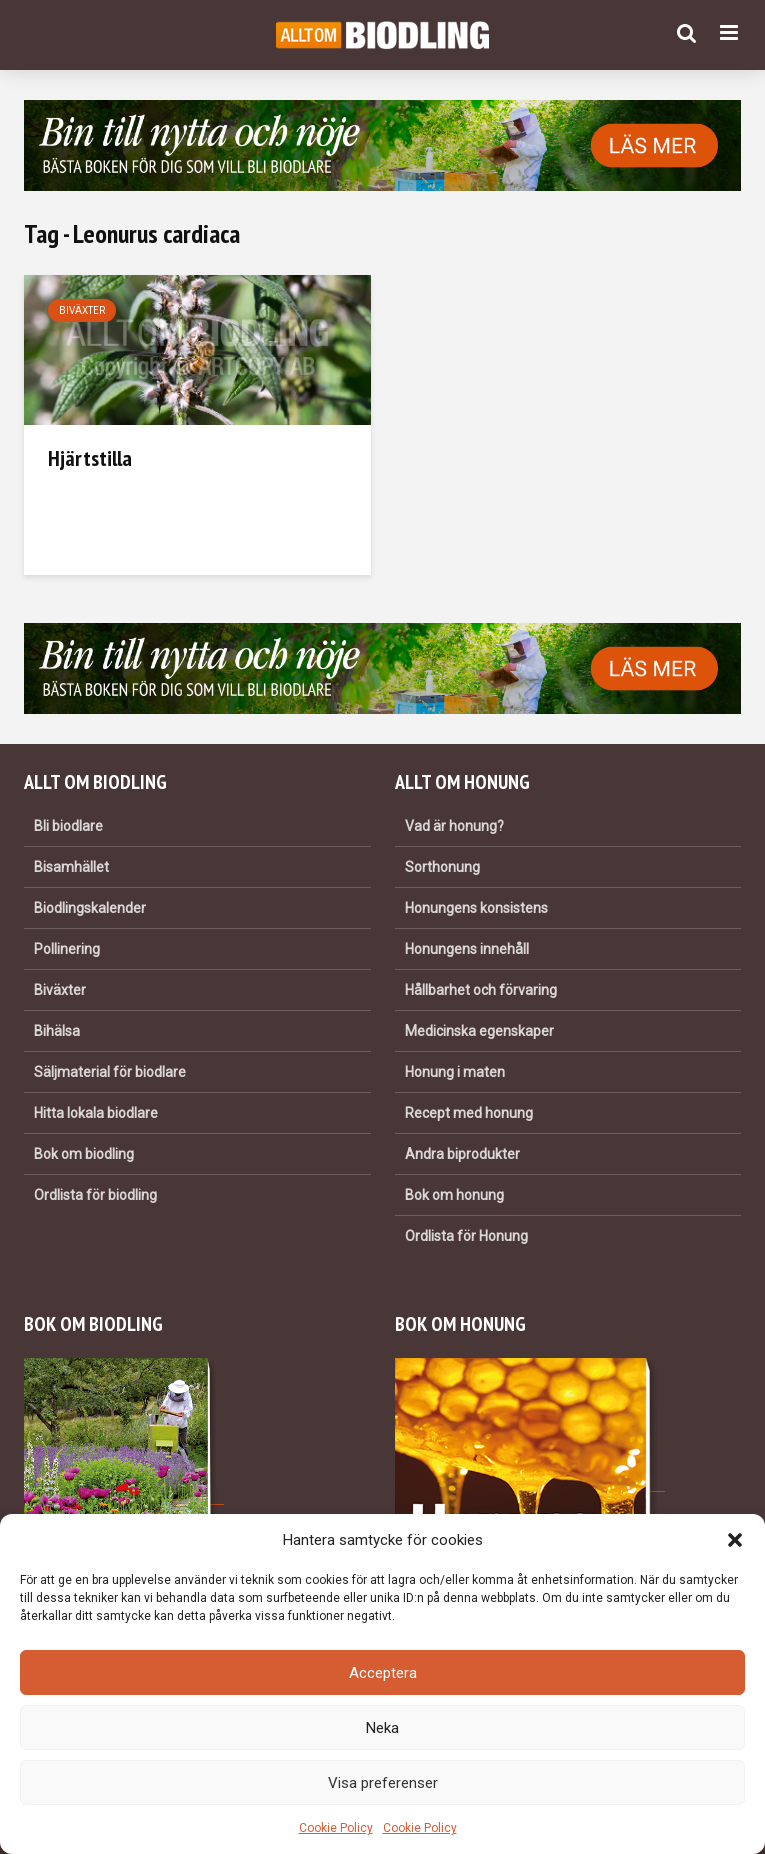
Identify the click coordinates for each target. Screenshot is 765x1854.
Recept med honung (469, 1113)
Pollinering (67, 949)
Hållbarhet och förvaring (481, 990)
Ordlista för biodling (95, 1195)
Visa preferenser (383, 1783)
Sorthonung (442, 867)
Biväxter (82, 310)
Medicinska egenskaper (479, 1031)
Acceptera (383, 1673)
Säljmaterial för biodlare (110, 1072)
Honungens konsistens (476, 908)
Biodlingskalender (90, 908)
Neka (382, 1728)
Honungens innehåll (467, 949)
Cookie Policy (336, 1828)
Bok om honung (454, 1195)
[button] (735, 1540)
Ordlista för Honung (466, 1236)
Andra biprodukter (462, 1154)
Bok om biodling (84, 1154)
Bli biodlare (68, 826)
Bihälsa (57, 1031)
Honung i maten (455, 1072)
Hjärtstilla (90, 458)
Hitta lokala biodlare (96, 1113)
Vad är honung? (454, 826)
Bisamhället (71, 867)
